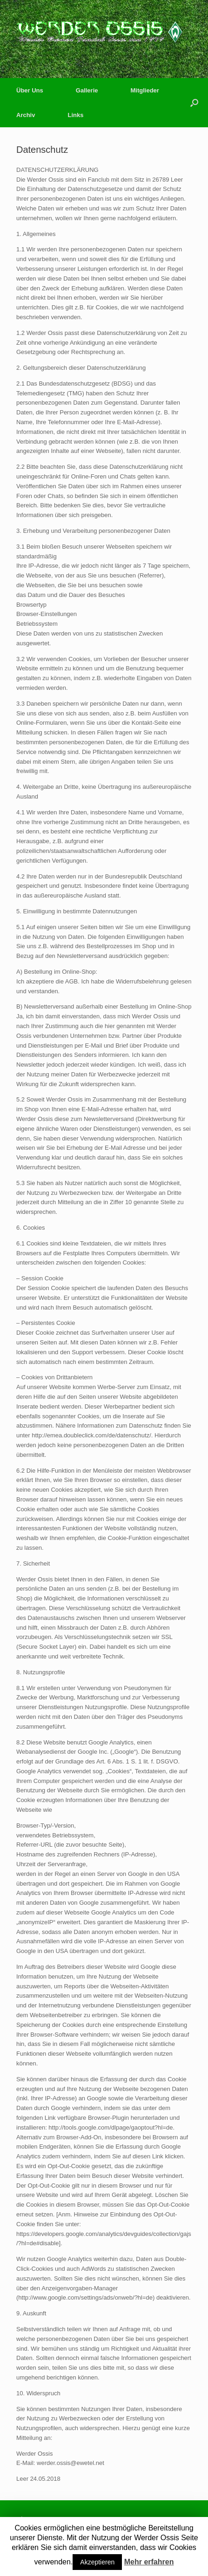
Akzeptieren (97, 2562)
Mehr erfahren (149, 2562)
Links (75, 114)
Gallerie (87, 90)
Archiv (25, 114)
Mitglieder (145, 90)
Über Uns (29, 90)
